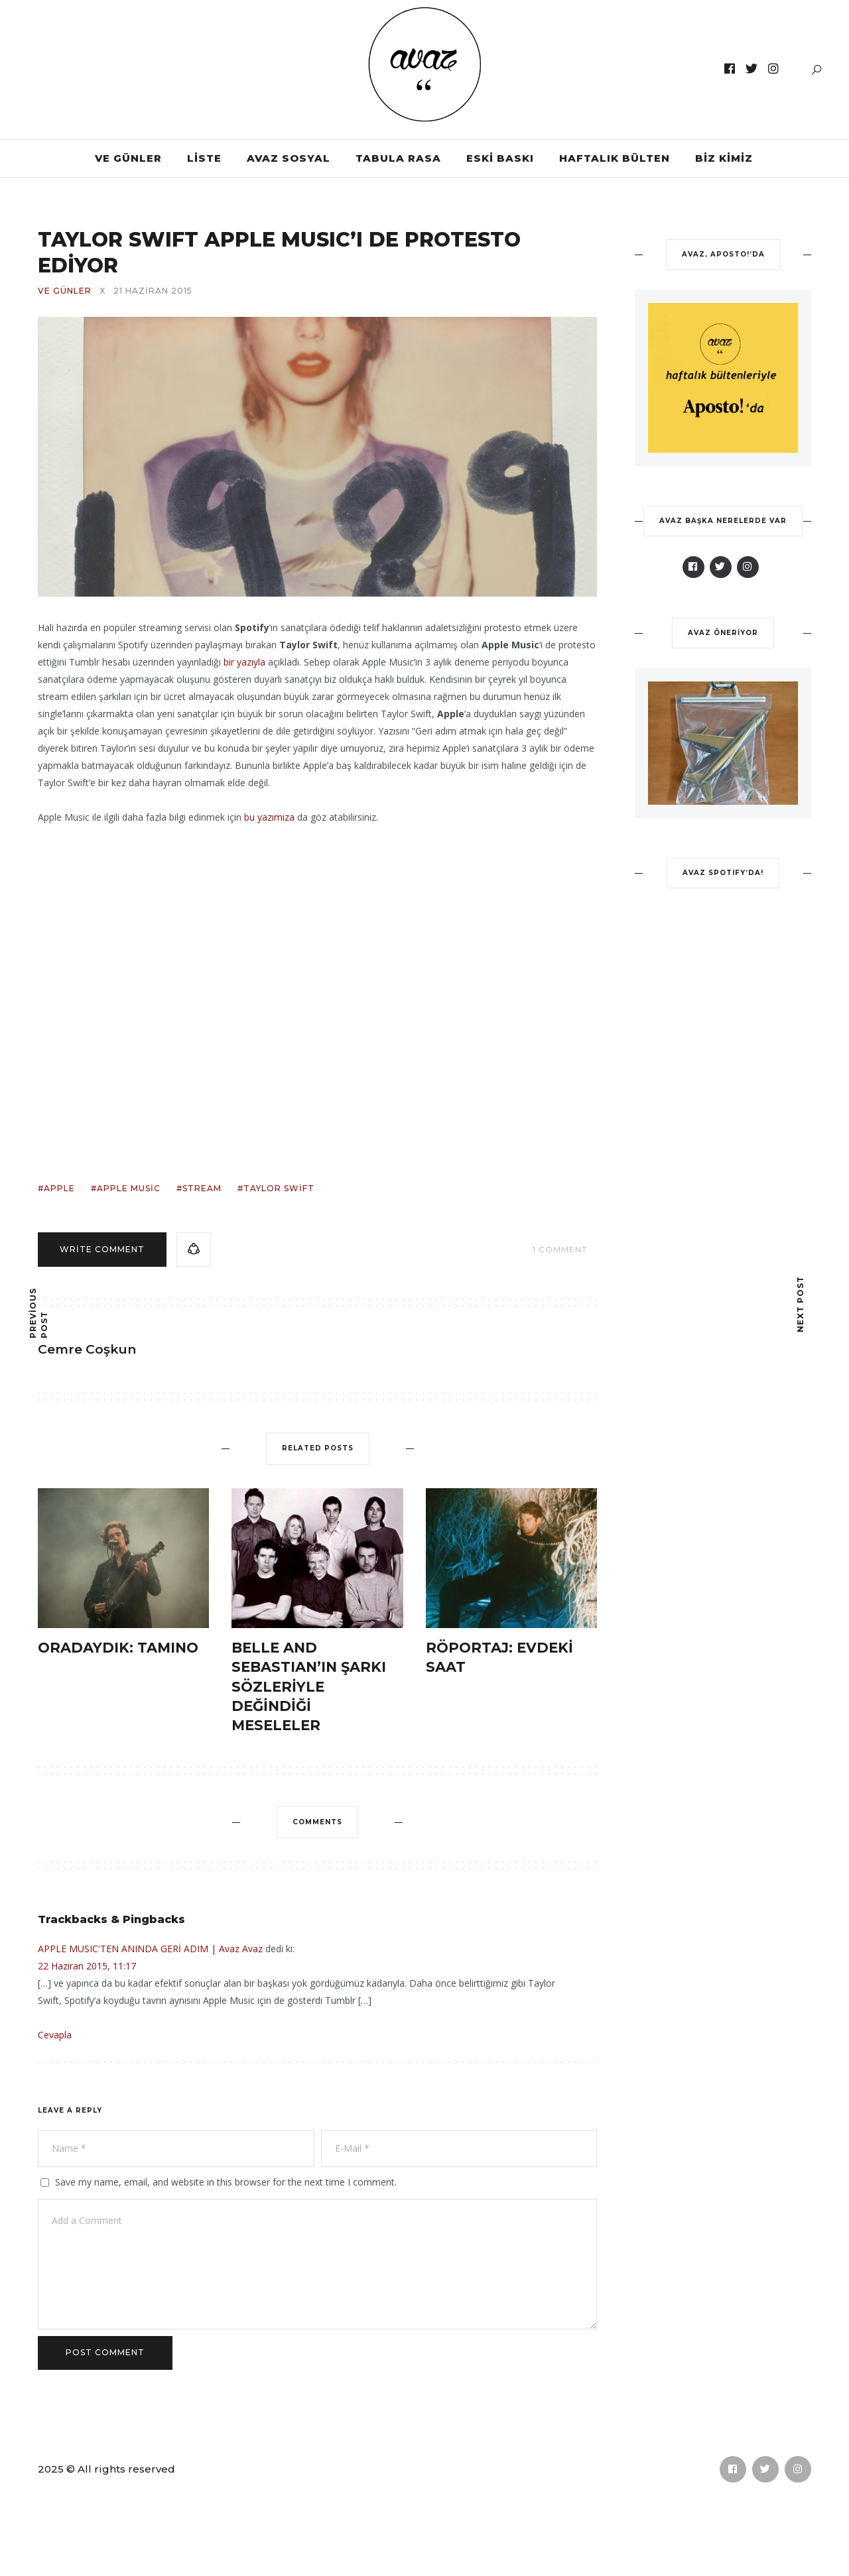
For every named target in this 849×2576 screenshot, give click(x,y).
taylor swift (278, 1188)
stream (202, 1188)
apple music (129, 1188)
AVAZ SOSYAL (288, 158)
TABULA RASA (398, 158)
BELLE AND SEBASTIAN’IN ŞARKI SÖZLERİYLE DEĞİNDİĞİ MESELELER (308, 1686)
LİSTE (204, 158)
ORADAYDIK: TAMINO (118, 1647)
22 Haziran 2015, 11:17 (87, 1966)
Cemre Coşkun (87, 1349)
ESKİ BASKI (500, 158)
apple (59, 1188)
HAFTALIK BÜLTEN (614, 158)
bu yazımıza (267, 817)
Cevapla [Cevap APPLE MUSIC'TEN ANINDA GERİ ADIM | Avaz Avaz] (55, 2034)
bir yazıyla (244, 662)
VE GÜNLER (128, 158)
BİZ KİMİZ (724, 158)
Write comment (102, 1249)
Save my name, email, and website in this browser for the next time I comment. (226, 2182)
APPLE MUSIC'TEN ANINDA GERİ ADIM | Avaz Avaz (150, 1948)
